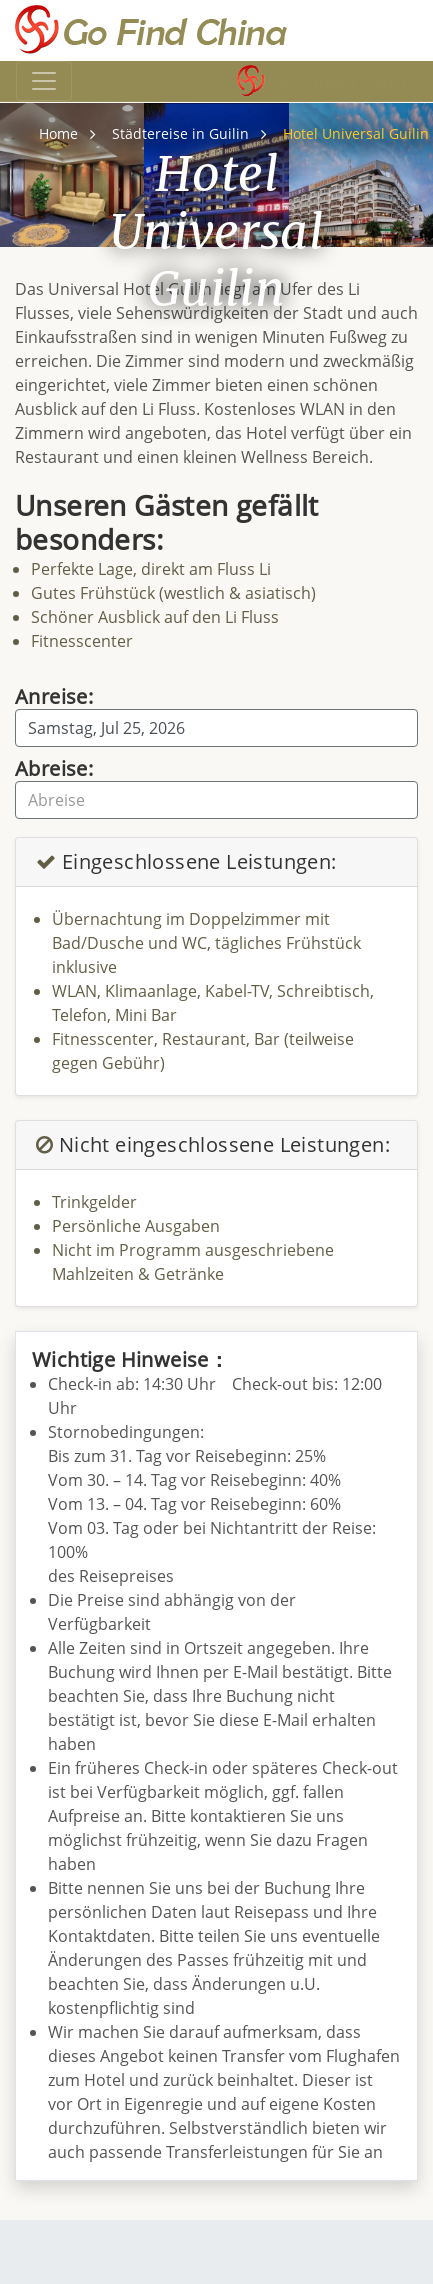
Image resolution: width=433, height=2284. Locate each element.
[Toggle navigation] (44, 81)
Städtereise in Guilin (180, 133)
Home (58, 133)
